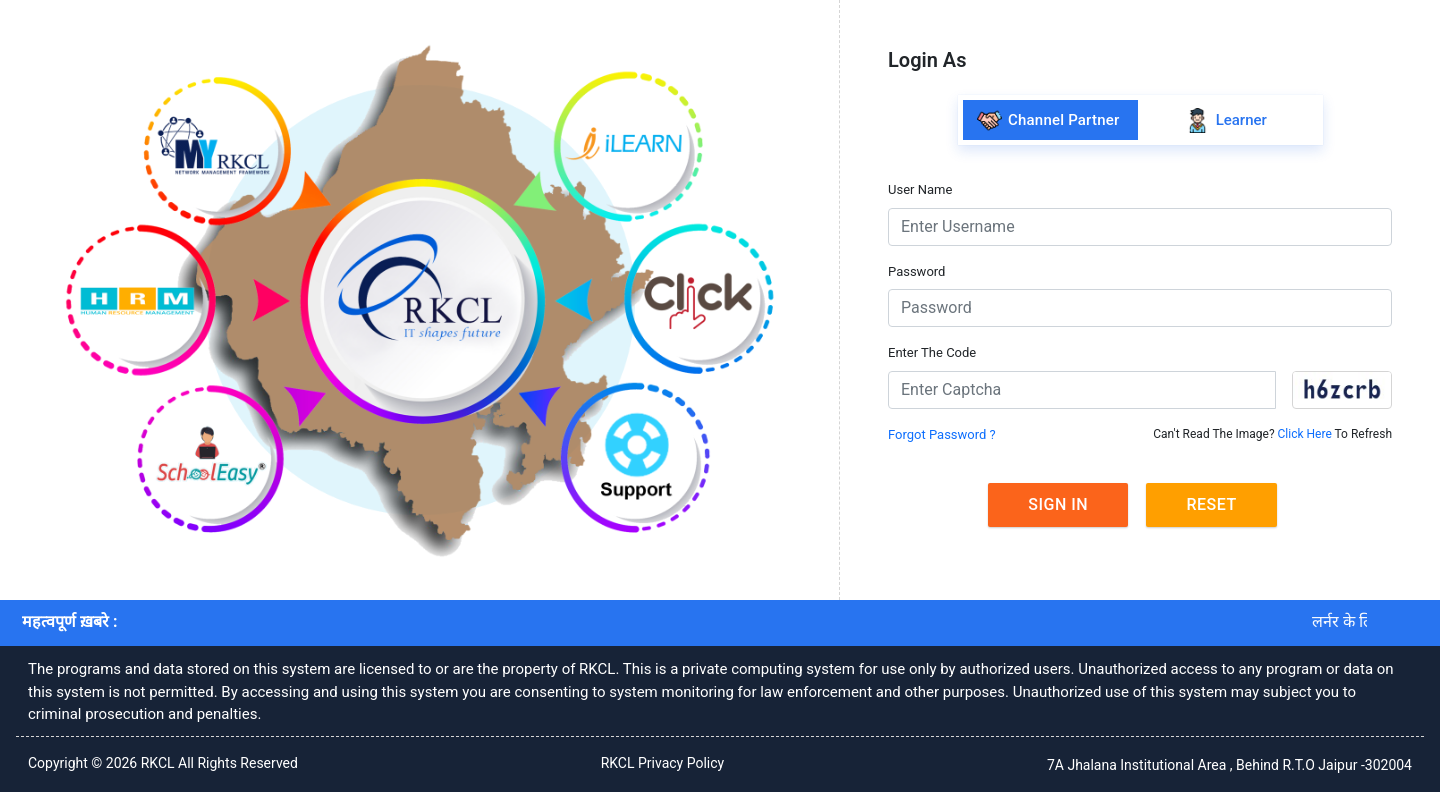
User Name (920, 189)
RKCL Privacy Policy (663, 763)
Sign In (1058, 504)
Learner (1226, 120)
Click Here (1305, 434)
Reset (1211, 504)
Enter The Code (932, 352)
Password (916, 271)
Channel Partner (1048, 120)
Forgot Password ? (942, 434)
